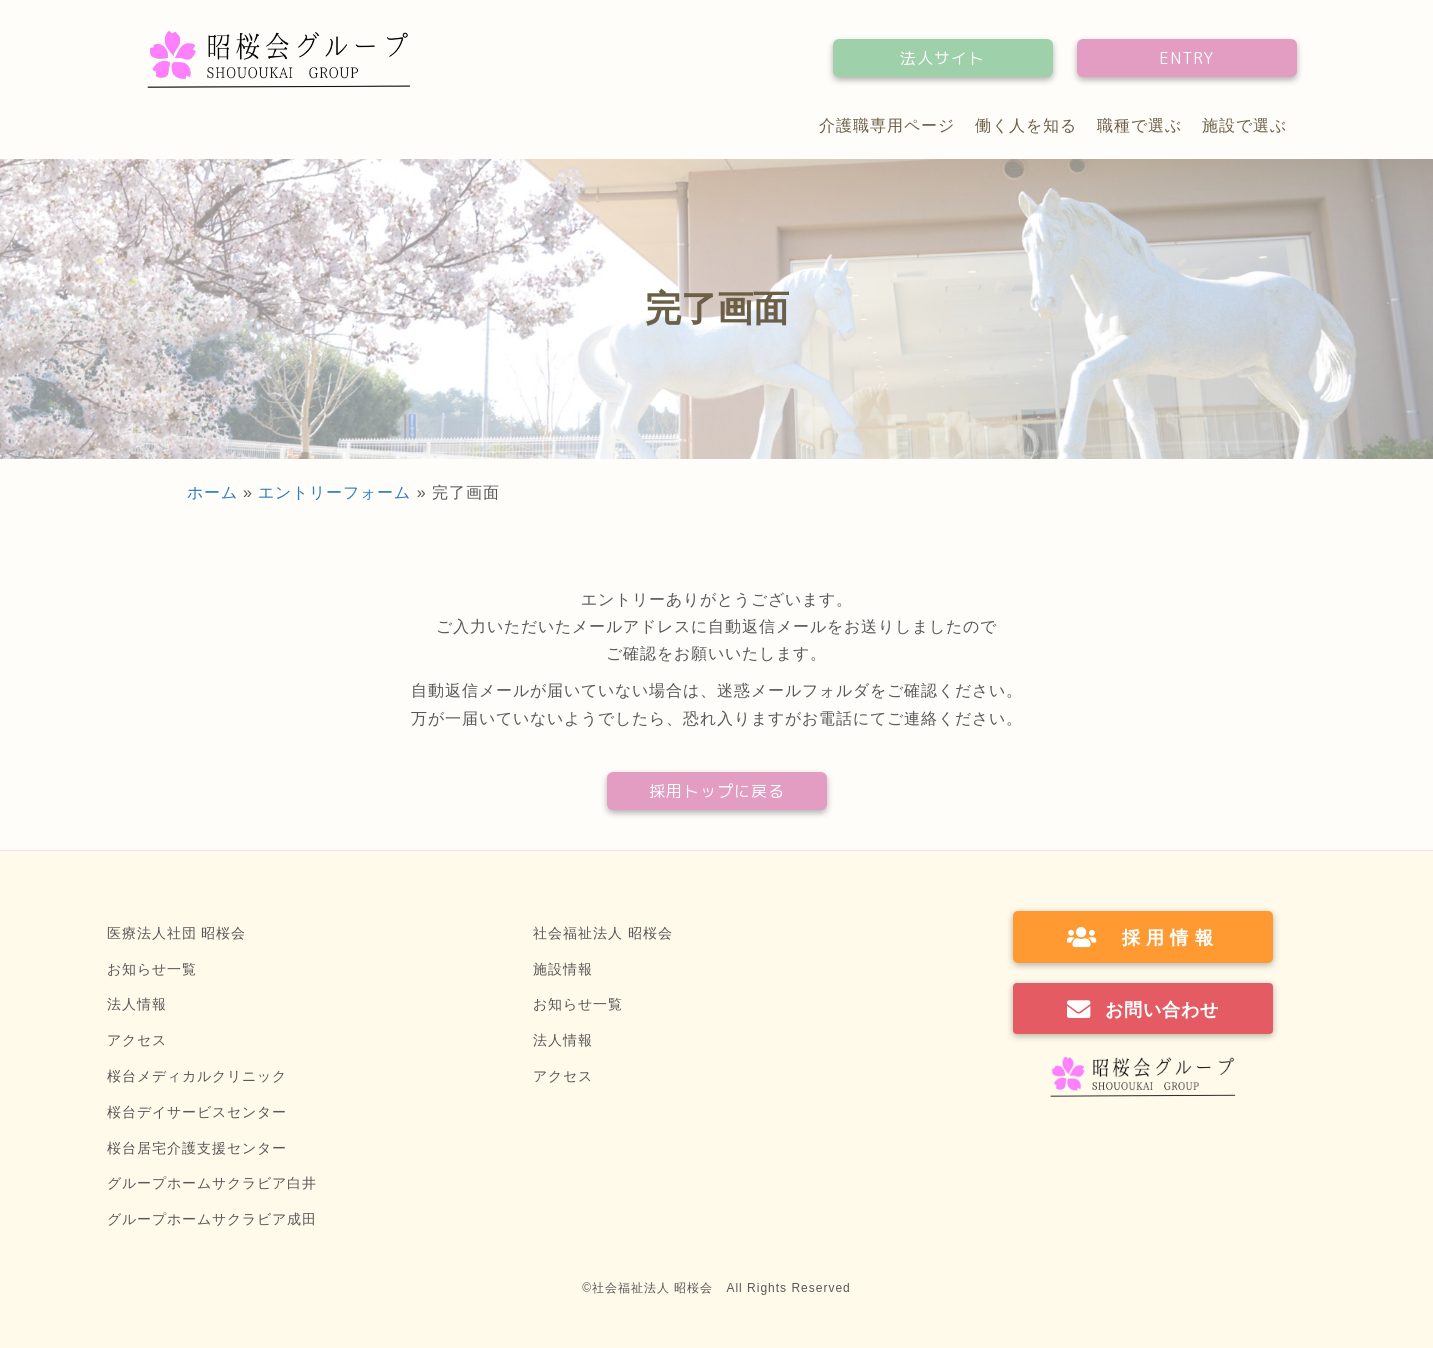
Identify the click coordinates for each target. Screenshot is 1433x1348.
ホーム (212, 492)
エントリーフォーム (334, 492)
